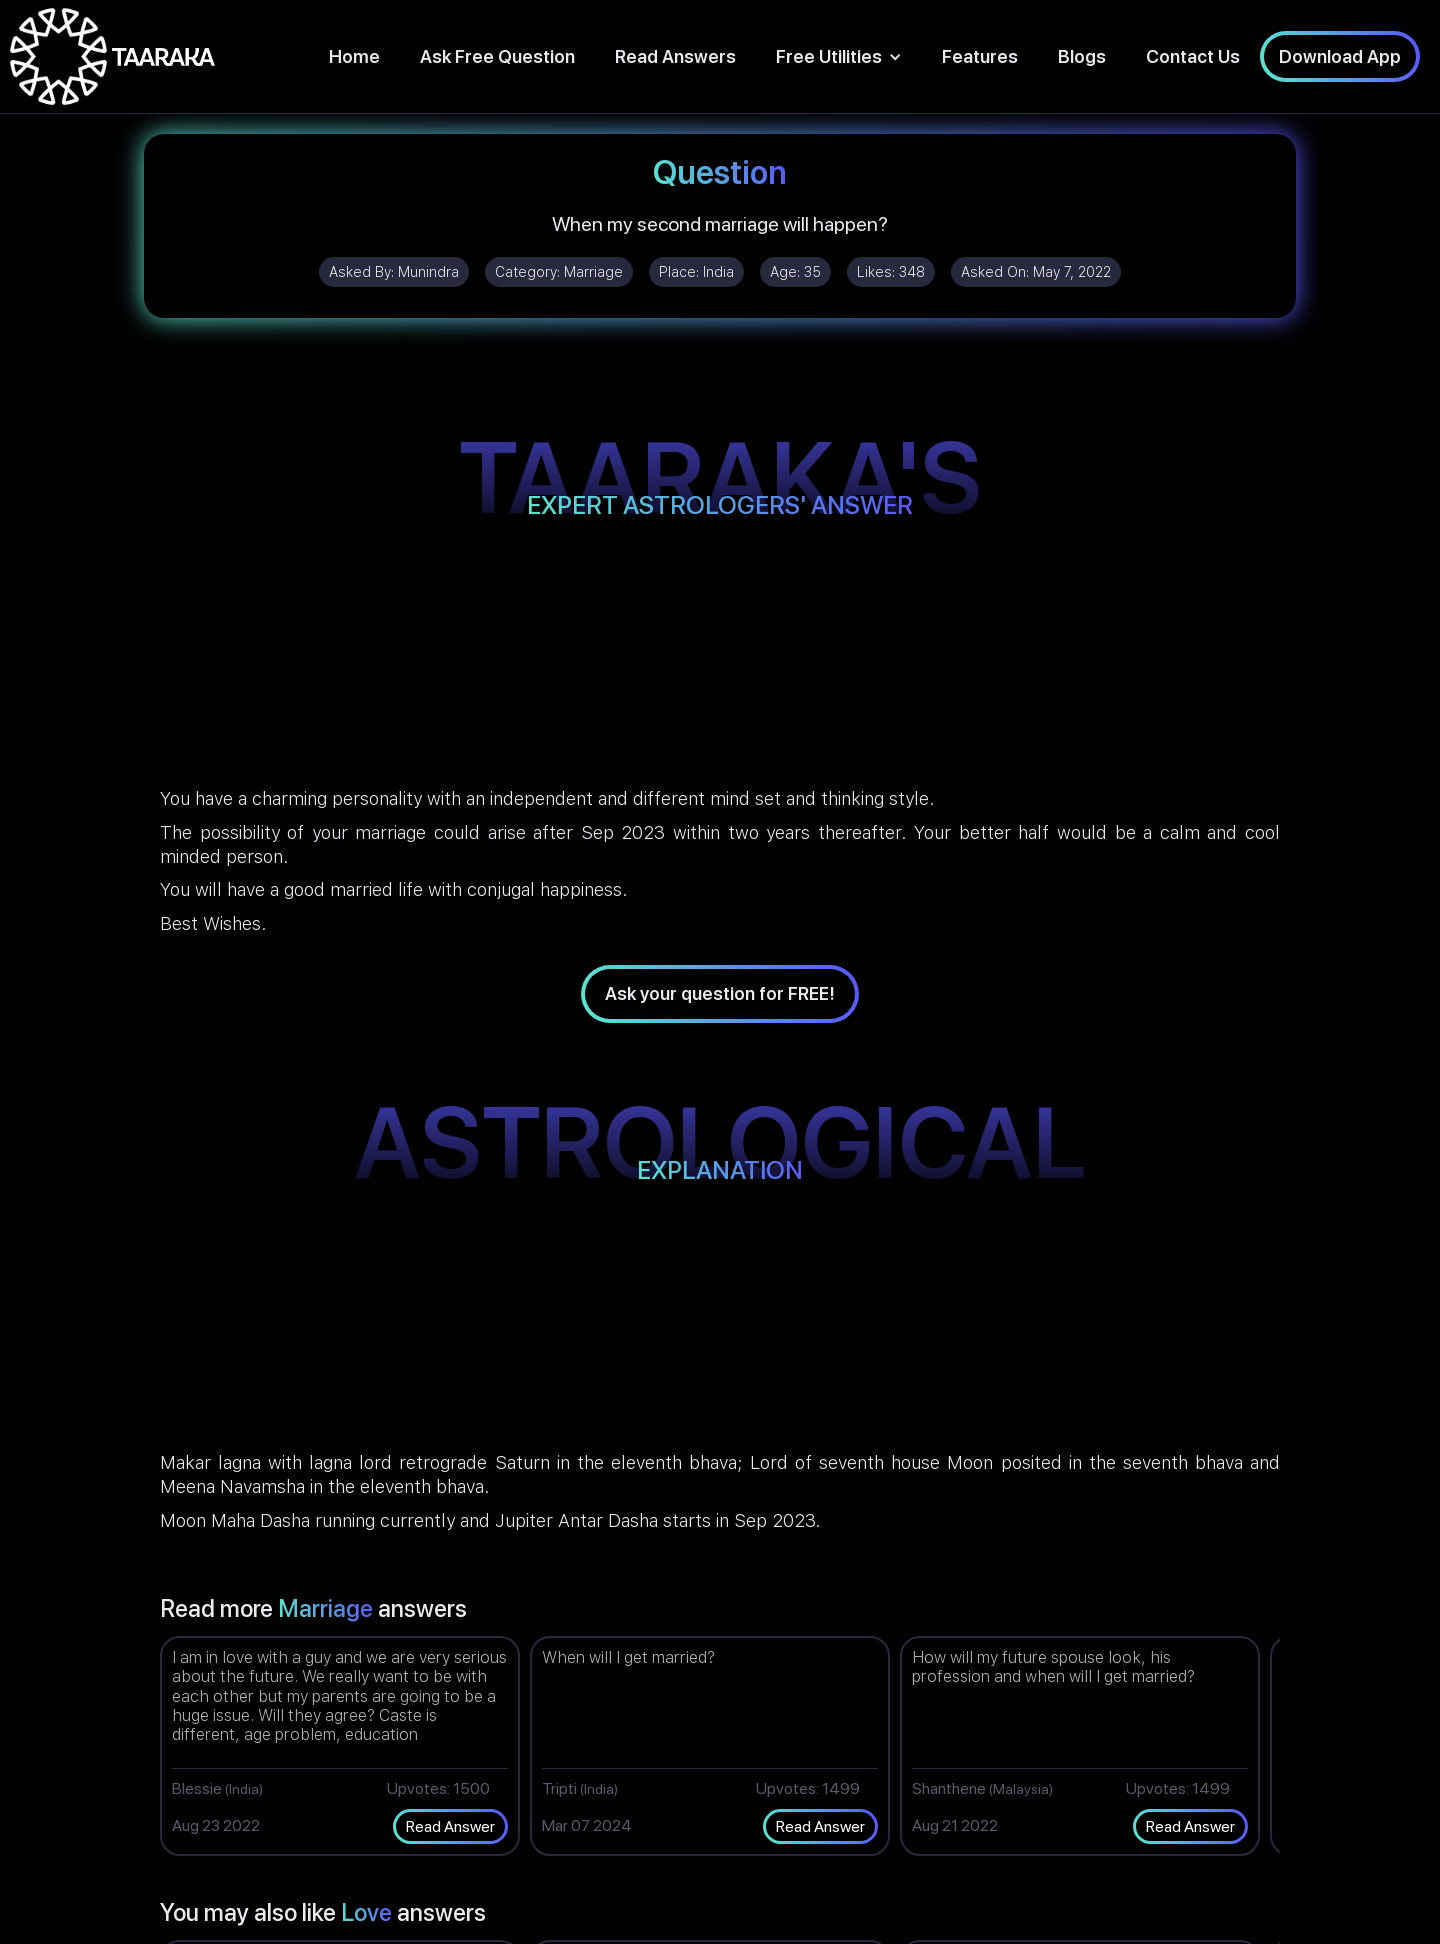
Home (354, 56)
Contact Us (1193, 56)
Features (980, 56)
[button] (839, 56)
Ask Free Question (497, 56)
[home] (112, 56)
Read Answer (450, 1826)
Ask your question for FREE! (720, 993)
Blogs (1082, 56)
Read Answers (675, 56)
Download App (1340, 56)
